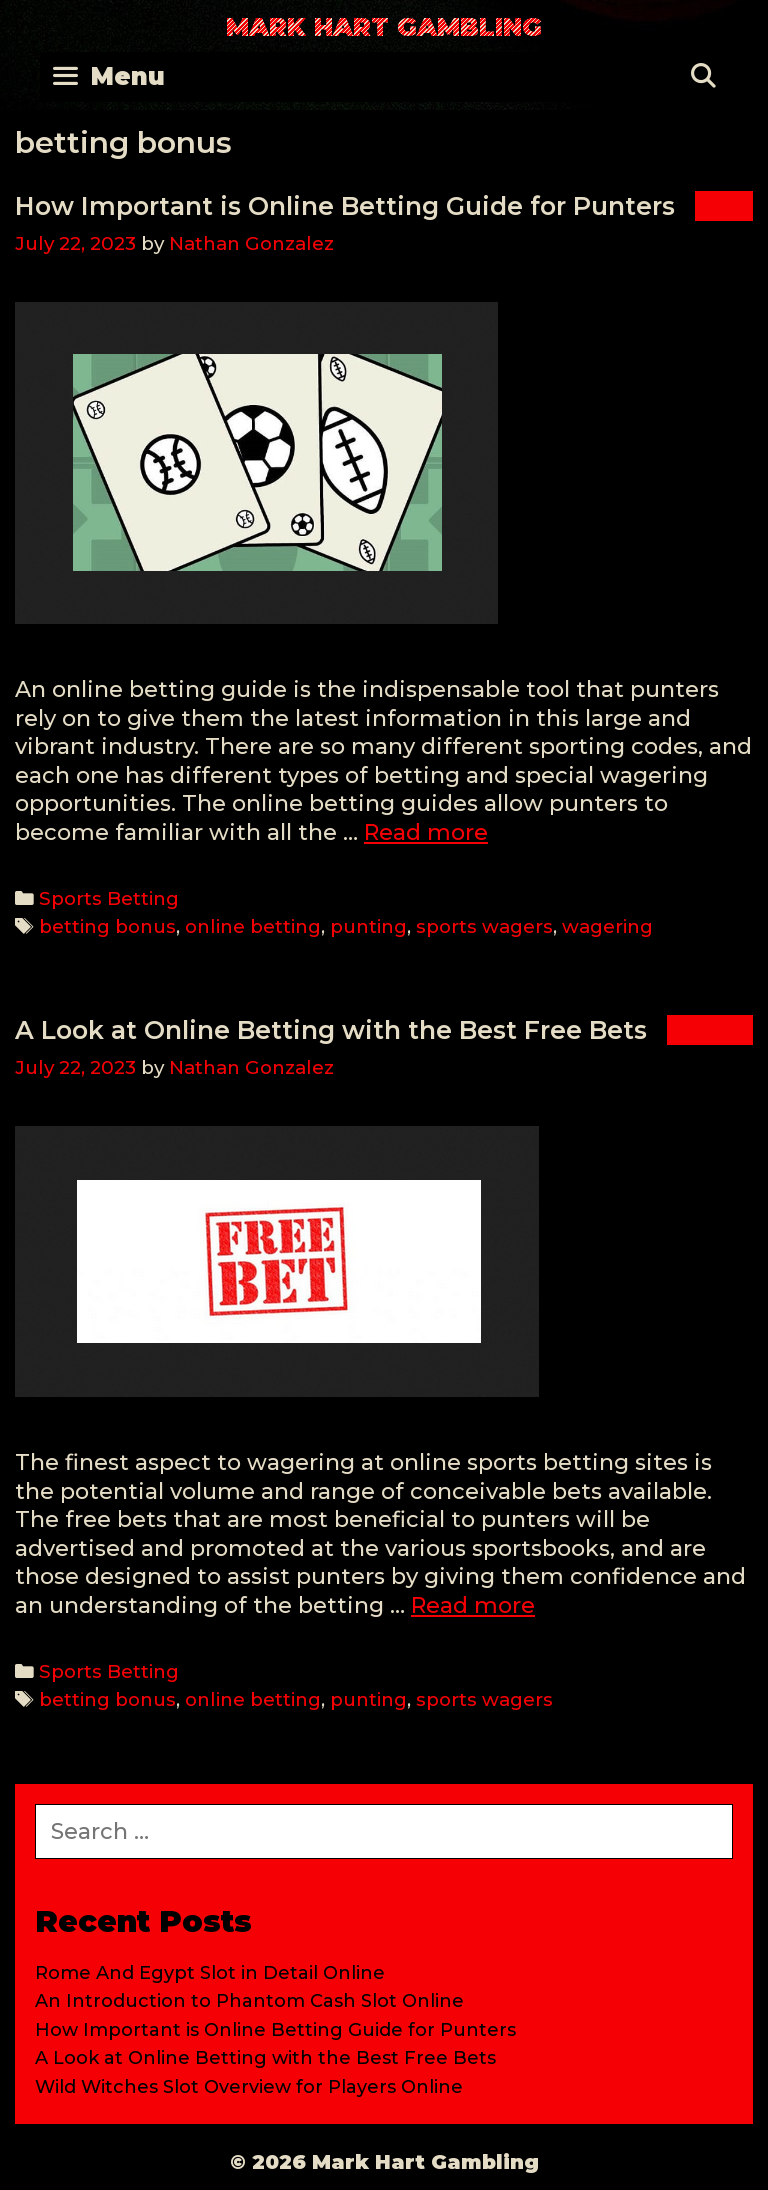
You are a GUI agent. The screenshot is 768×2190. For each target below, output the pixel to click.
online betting (253, 926)
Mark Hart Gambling (384, 27)
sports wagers (484, 926)
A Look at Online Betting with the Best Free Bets (331, 1030)
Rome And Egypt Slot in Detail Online (210, 1973)
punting (368, 926)
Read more (426, 832)
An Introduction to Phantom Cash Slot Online (249, 2001)
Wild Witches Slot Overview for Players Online (249, 2087)
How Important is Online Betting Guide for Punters (345, 206)
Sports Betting (109, 898)
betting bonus (107, 926)
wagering (607, 926)
